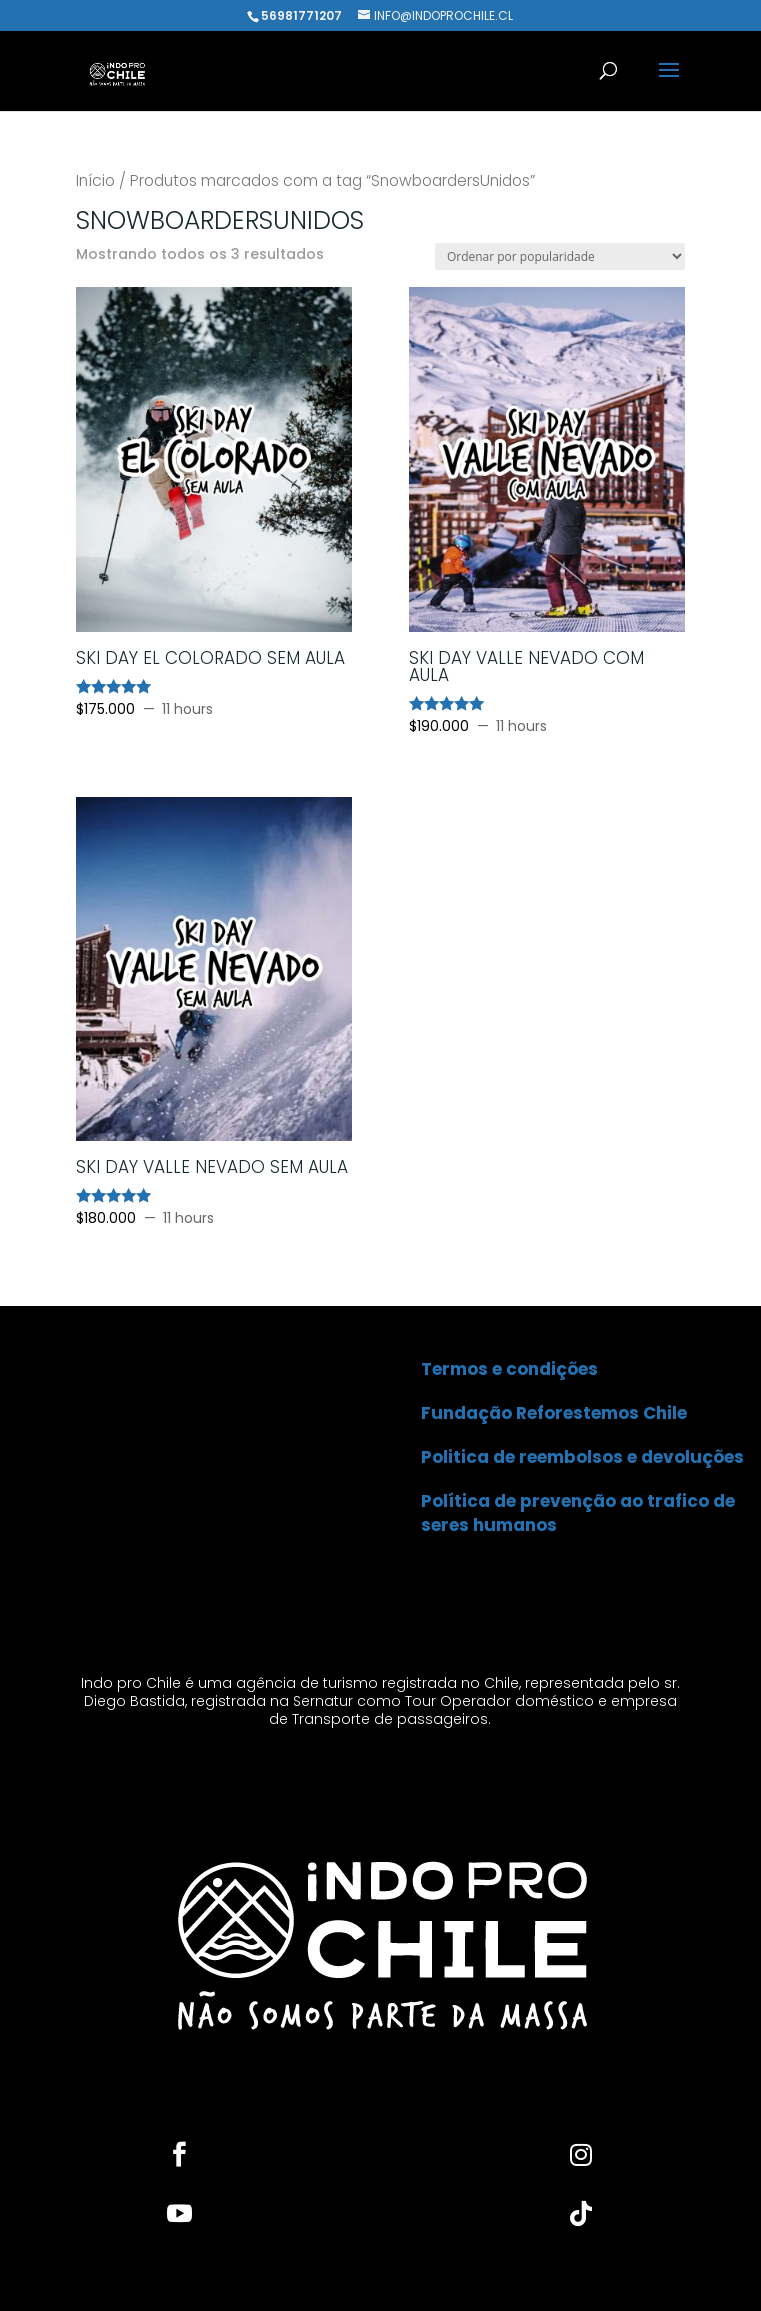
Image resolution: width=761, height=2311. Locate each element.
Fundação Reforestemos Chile (554, 1413)
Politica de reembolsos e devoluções (582, 1457)
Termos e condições (509, 1369)
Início (95, 180)
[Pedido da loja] (560, 256)
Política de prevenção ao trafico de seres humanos (578, 1513)
